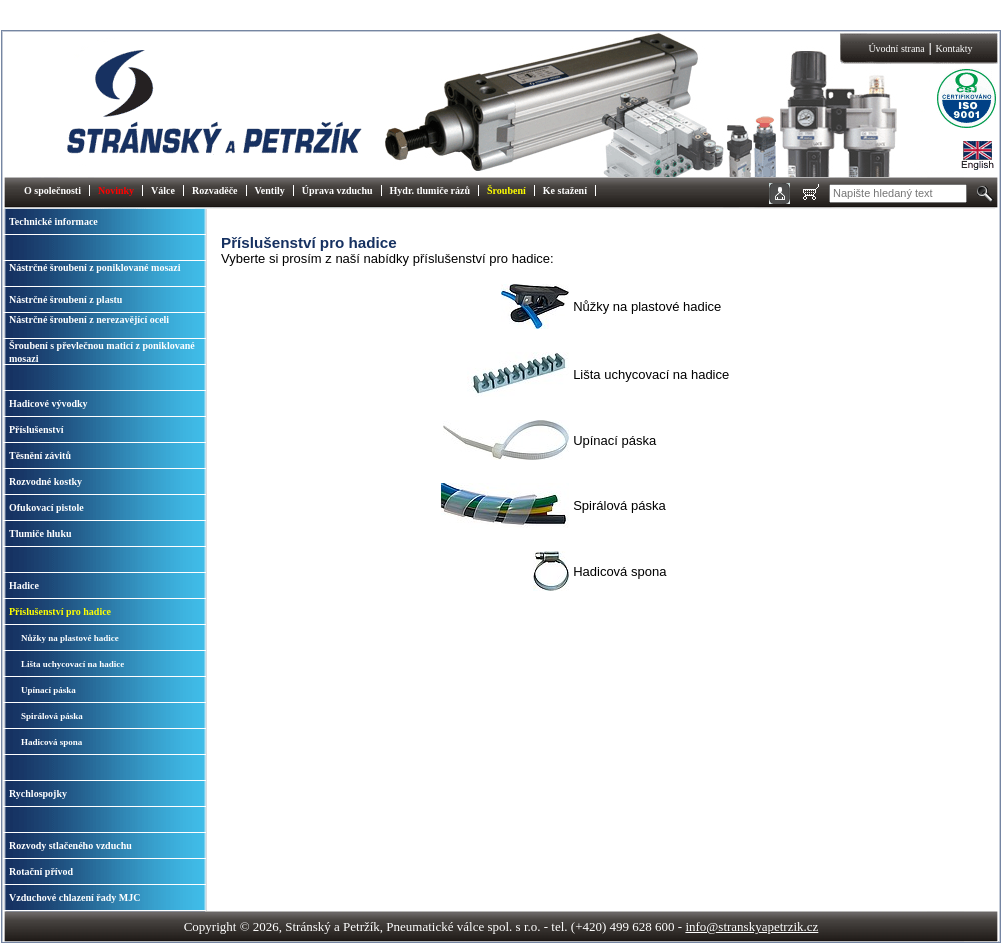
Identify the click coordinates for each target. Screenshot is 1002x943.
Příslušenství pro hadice (60, 611)
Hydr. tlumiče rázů (430, 190)
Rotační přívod (41, 871)
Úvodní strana (896, 48)
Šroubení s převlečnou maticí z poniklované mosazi (102, 352)
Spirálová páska (52, 716)
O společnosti (52, 190)
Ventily (270, 190)
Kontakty (953, 48)
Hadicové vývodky (48, 403)
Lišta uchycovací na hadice (72, 664)
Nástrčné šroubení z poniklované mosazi (95, 267)
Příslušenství (36, 429)
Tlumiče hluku (40, 533)
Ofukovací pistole (46, 507)
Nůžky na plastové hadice (70, 638)
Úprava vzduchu (337, 190)
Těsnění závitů (40, 455)
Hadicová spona (51, 742)
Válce (163, 190)
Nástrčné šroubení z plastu (65, 299)
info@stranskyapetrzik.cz (751, 926)
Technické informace (53, 221)
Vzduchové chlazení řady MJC (74, 897)
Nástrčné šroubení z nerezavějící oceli (89, 319)
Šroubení (506, 190)
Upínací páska (48, 690)
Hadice (24, 585)
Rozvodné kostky (45, 481)
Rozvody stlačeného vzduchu (70, 845)
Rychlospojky (38, 793)
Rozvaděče (215, 190)
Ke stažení (565, 190)
